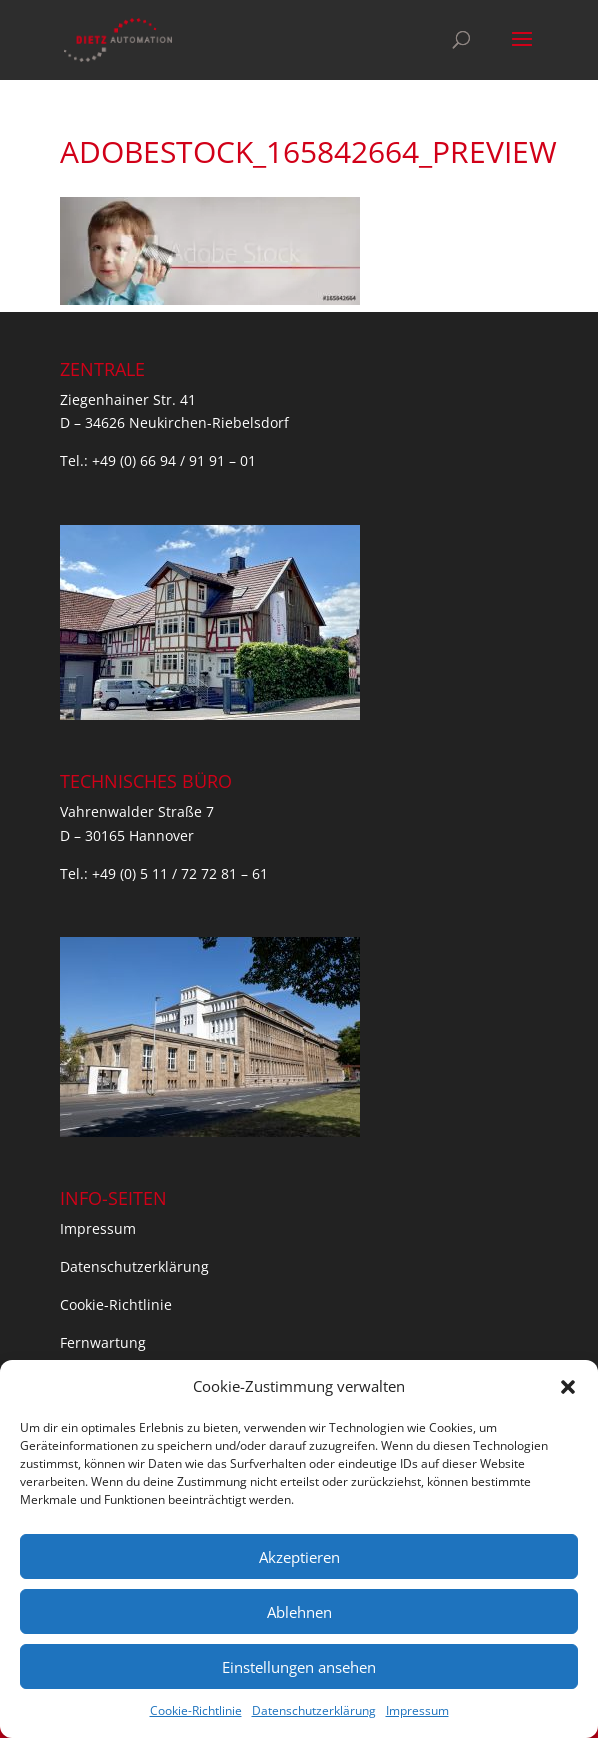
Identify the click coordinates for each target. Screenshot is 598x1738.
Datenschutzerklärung (314, 1710)
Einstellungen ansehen (299, 1667)
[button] (568, 1387)
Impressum (417, 1710)
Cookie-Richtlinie (196, 1710)
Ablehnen (299, 1612)
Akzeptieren (299, 1557)
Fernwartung (103, 1342)
